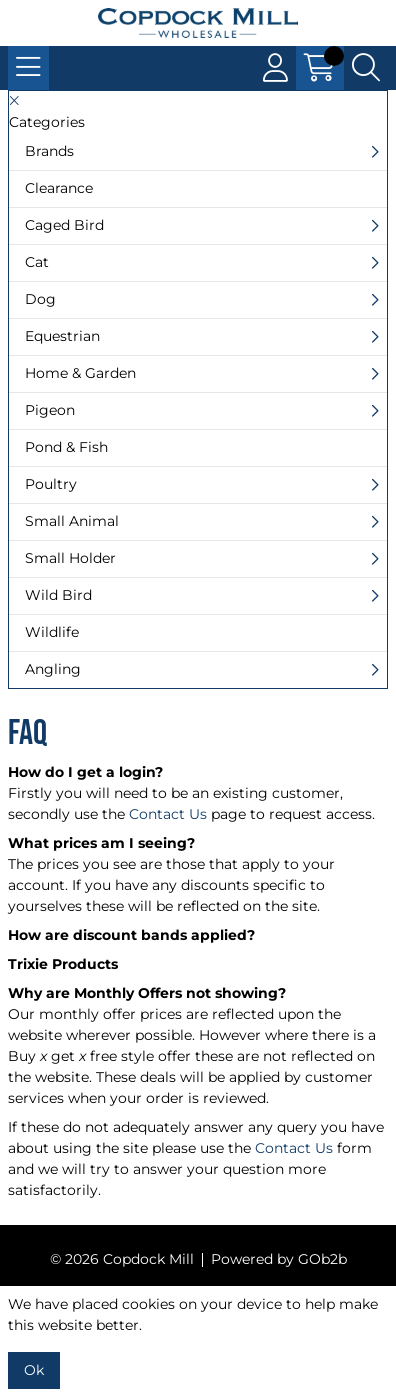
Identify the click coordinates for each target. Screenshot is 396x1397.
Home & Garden (80, 373)
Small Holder (70, 558)
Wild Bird (58, 595)
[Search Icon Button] (366, 68)
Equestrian (62, 336)
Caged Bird (64, 225)
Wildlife (52, 632)
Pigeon (50, 410)
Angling (53, 669)
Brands (49, 151)
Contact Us (168, 814)
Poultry (51, 484)
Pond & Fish (66, 447)
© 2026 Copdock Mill (122, 1259)
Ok (34, 1370)
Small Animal (72, 521)
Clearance (59, 188)
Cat (37, 262)
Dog (40, 299)
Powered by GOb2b (279, 1259)
